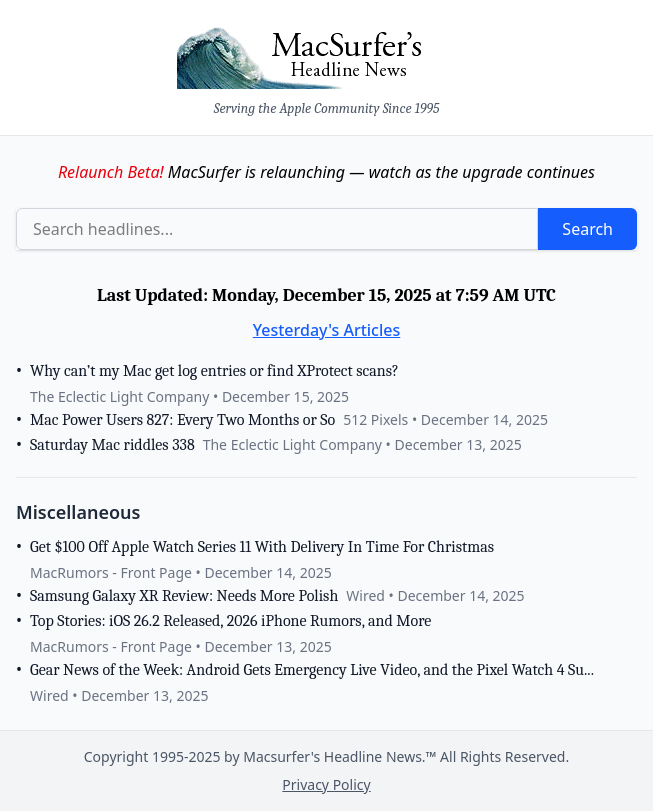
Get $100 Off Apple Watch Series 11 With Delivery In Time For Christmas (262, 547)
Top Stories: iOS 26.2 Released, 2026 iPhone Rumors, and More (230, 621)
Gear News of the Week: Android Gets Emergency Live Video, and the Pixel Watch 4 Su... (312, 670)
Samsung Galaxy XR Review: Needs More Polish (184, 596)
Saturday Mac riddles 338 (112, 445)
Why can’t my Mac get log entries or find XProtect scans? (214, 371)
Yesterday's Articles (327, 330)
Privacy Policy (326, 784)
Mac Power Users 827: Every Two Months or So (182, 420)
